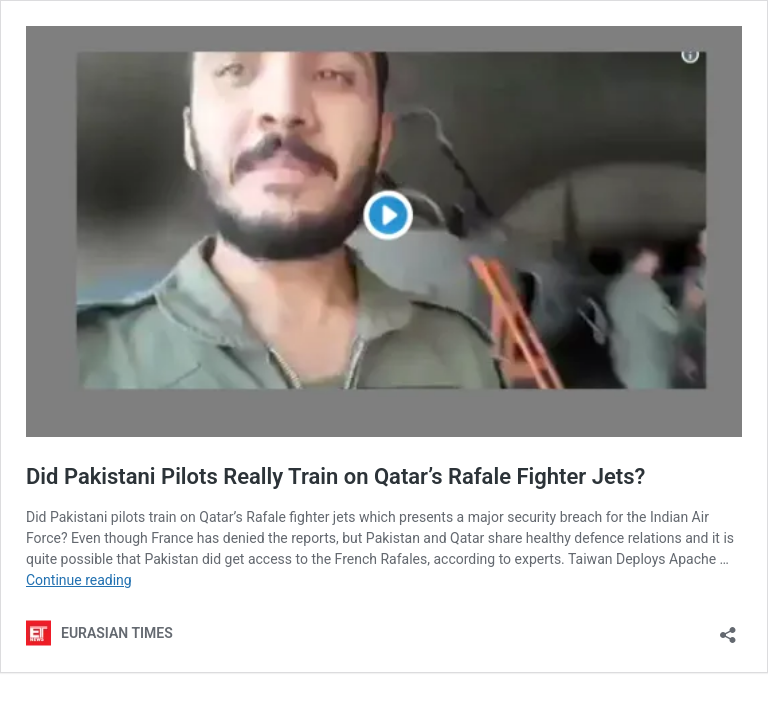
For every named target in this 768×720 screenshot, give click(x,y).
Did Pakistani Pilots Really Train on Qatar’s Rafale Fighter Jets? (335, 476)
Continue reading (79, 580)
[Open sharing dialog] (728, 628)
